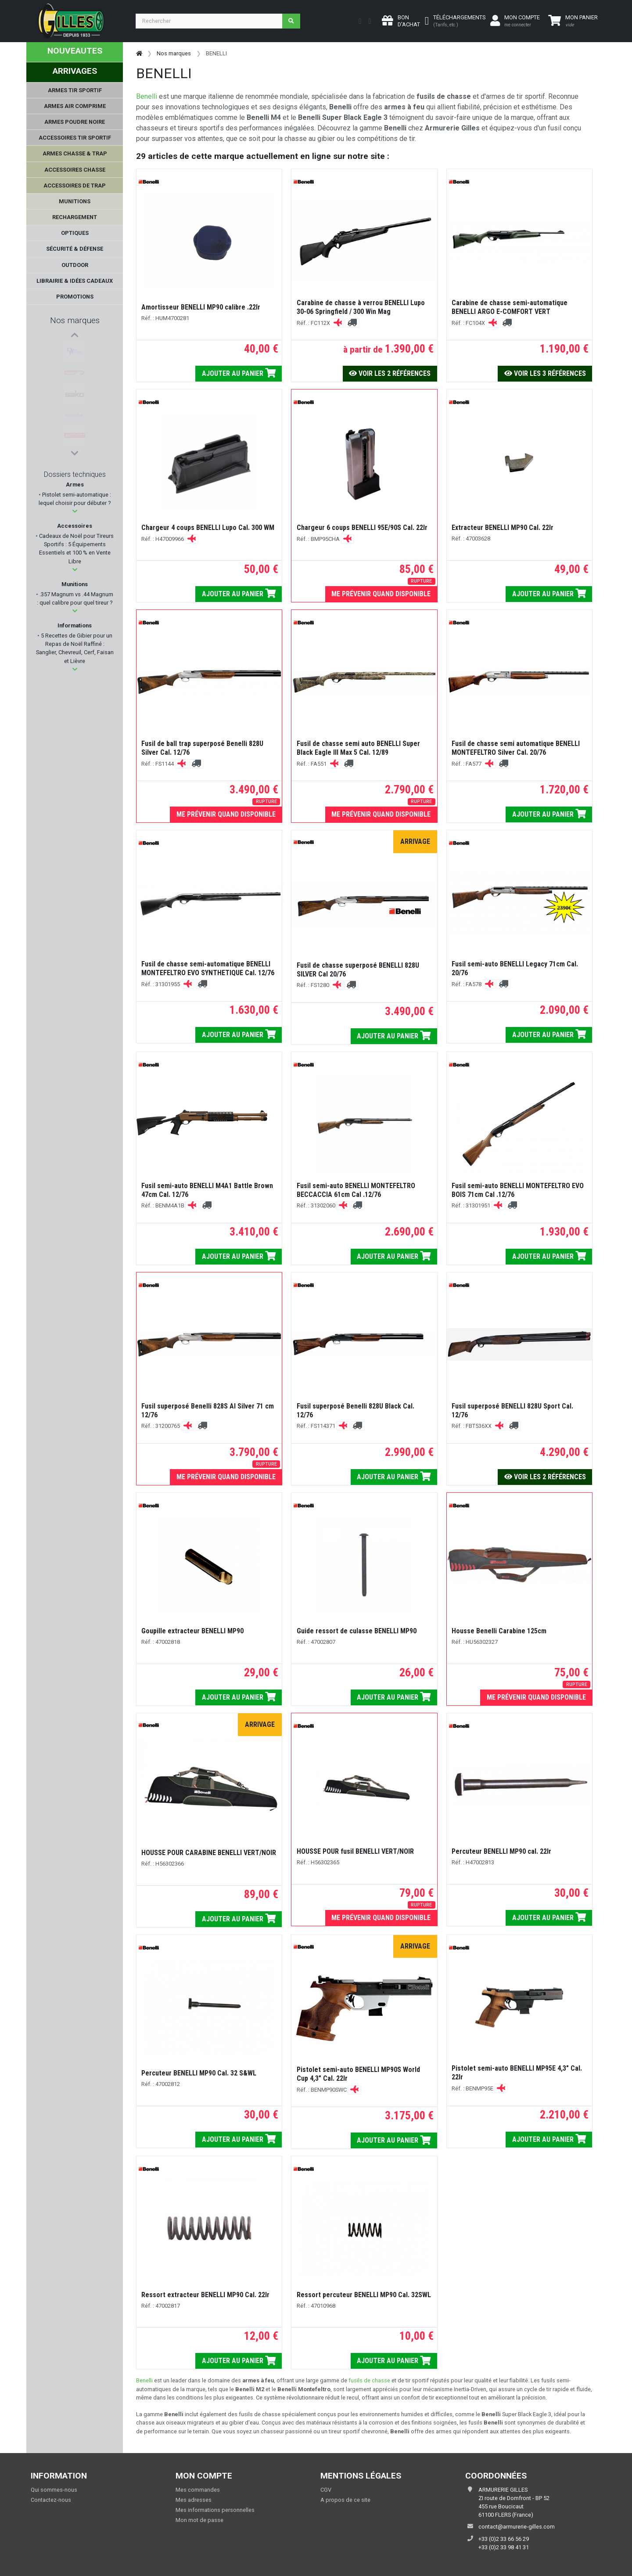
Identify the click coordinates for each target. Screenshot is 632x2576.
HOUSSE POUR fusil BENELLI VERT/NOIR (355, 1851)
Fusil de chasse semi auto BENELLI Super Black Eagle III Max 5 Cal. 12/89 (358, 748)
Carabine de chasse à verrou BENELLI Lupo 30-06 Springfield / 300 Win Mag (361, 307)
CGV (325, 2489)
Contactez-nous (51, 2500)
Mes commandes (198, 2489)
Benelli (147, 96)
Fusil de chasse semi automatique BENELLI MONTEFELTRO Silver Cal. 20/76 (516, 748)
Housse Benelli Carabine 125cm (499, 1631)
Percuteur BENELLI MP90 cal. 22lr (501, 1851)
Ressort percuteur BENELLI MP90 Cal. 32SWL (364, 2295)
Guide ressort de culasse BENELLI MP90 (357, 1631)
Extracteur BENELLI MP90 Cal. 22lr (502, 527)
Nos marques (75, 320)
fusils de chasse (369, 2380)
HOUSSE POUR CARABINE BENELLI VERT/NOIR (208, 1852)
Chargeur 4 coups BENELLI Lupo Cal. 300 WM (207, 527)
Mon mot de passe (199, 2520)
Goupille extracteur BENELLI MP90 (192, 1631)
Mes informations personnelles (215, 2510)
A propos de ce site (345, 2500)
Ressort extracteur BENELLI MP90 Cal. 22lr (205, 2295)
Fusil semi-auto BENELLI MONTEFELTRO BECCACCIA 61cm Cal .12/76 (356, 1190)
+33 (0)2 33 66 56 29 (503, 2539)
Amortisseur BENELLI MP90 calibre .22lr (200, 307)
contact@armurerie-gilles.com (516, 2526)
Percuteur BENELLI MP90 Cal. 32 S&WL (198, 2073)
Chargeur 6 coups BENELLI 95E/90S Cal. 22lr (362, 527)
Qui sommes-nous (54, 2489)
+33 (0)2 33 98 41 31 (503, 2547)
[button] (74, 511)
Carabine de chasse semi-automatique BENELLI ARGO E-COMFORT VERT (509, 307)
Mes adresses (194, 2500)
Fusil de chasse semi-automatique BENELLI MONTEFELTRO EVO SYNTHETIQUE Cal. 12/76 (207, 968)
